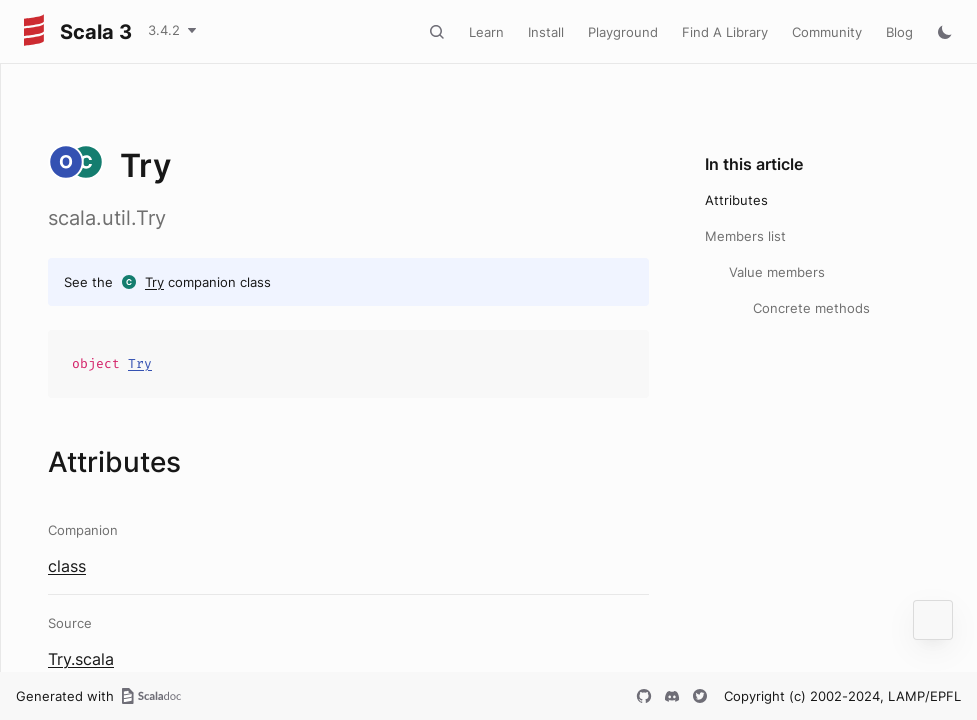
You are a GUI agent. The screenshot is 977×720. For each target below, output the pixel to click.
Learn (486, 32)
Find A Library (725, 32)
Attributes (736, 200)
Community (827, 32)
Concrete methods (811, 308)
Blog (899, 32)
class (67, 566)
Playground (623, 32)
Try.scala (81, 659)
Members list (745, 236)
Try (154, 282)
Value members (777, 272)
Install (546, 32)
